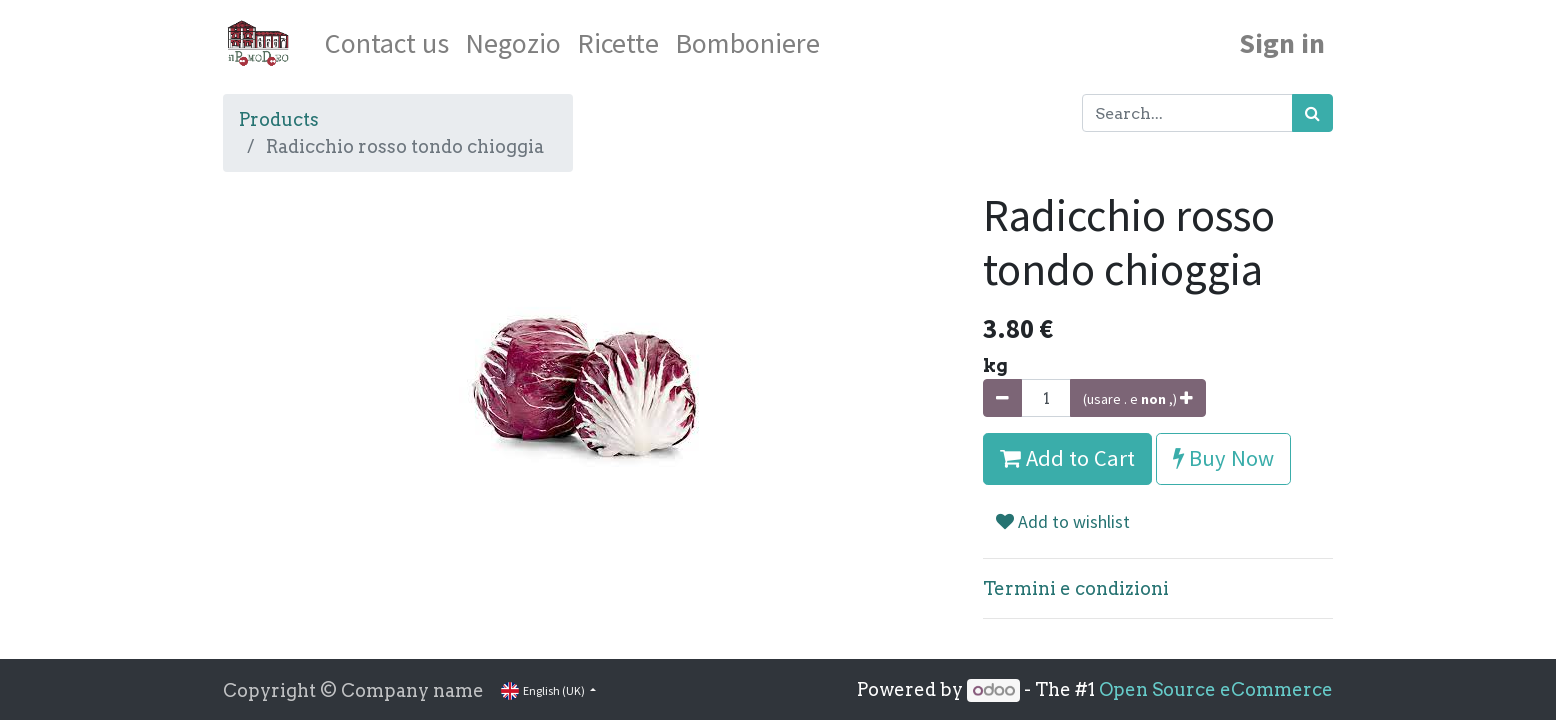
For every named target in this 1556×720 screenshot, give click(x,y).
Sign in (1282, 43)
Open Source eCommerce (1216, 689)
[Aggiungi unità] (1138, 398)
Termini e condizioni (1076, 588)
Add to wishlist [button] (1063, 521)
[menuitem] (387, 43)
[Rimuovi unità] (1002, 398)
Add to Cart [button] (1067, 458)
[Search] (1312, 113)
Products (279, 119)
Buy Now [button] (1223, 458)
